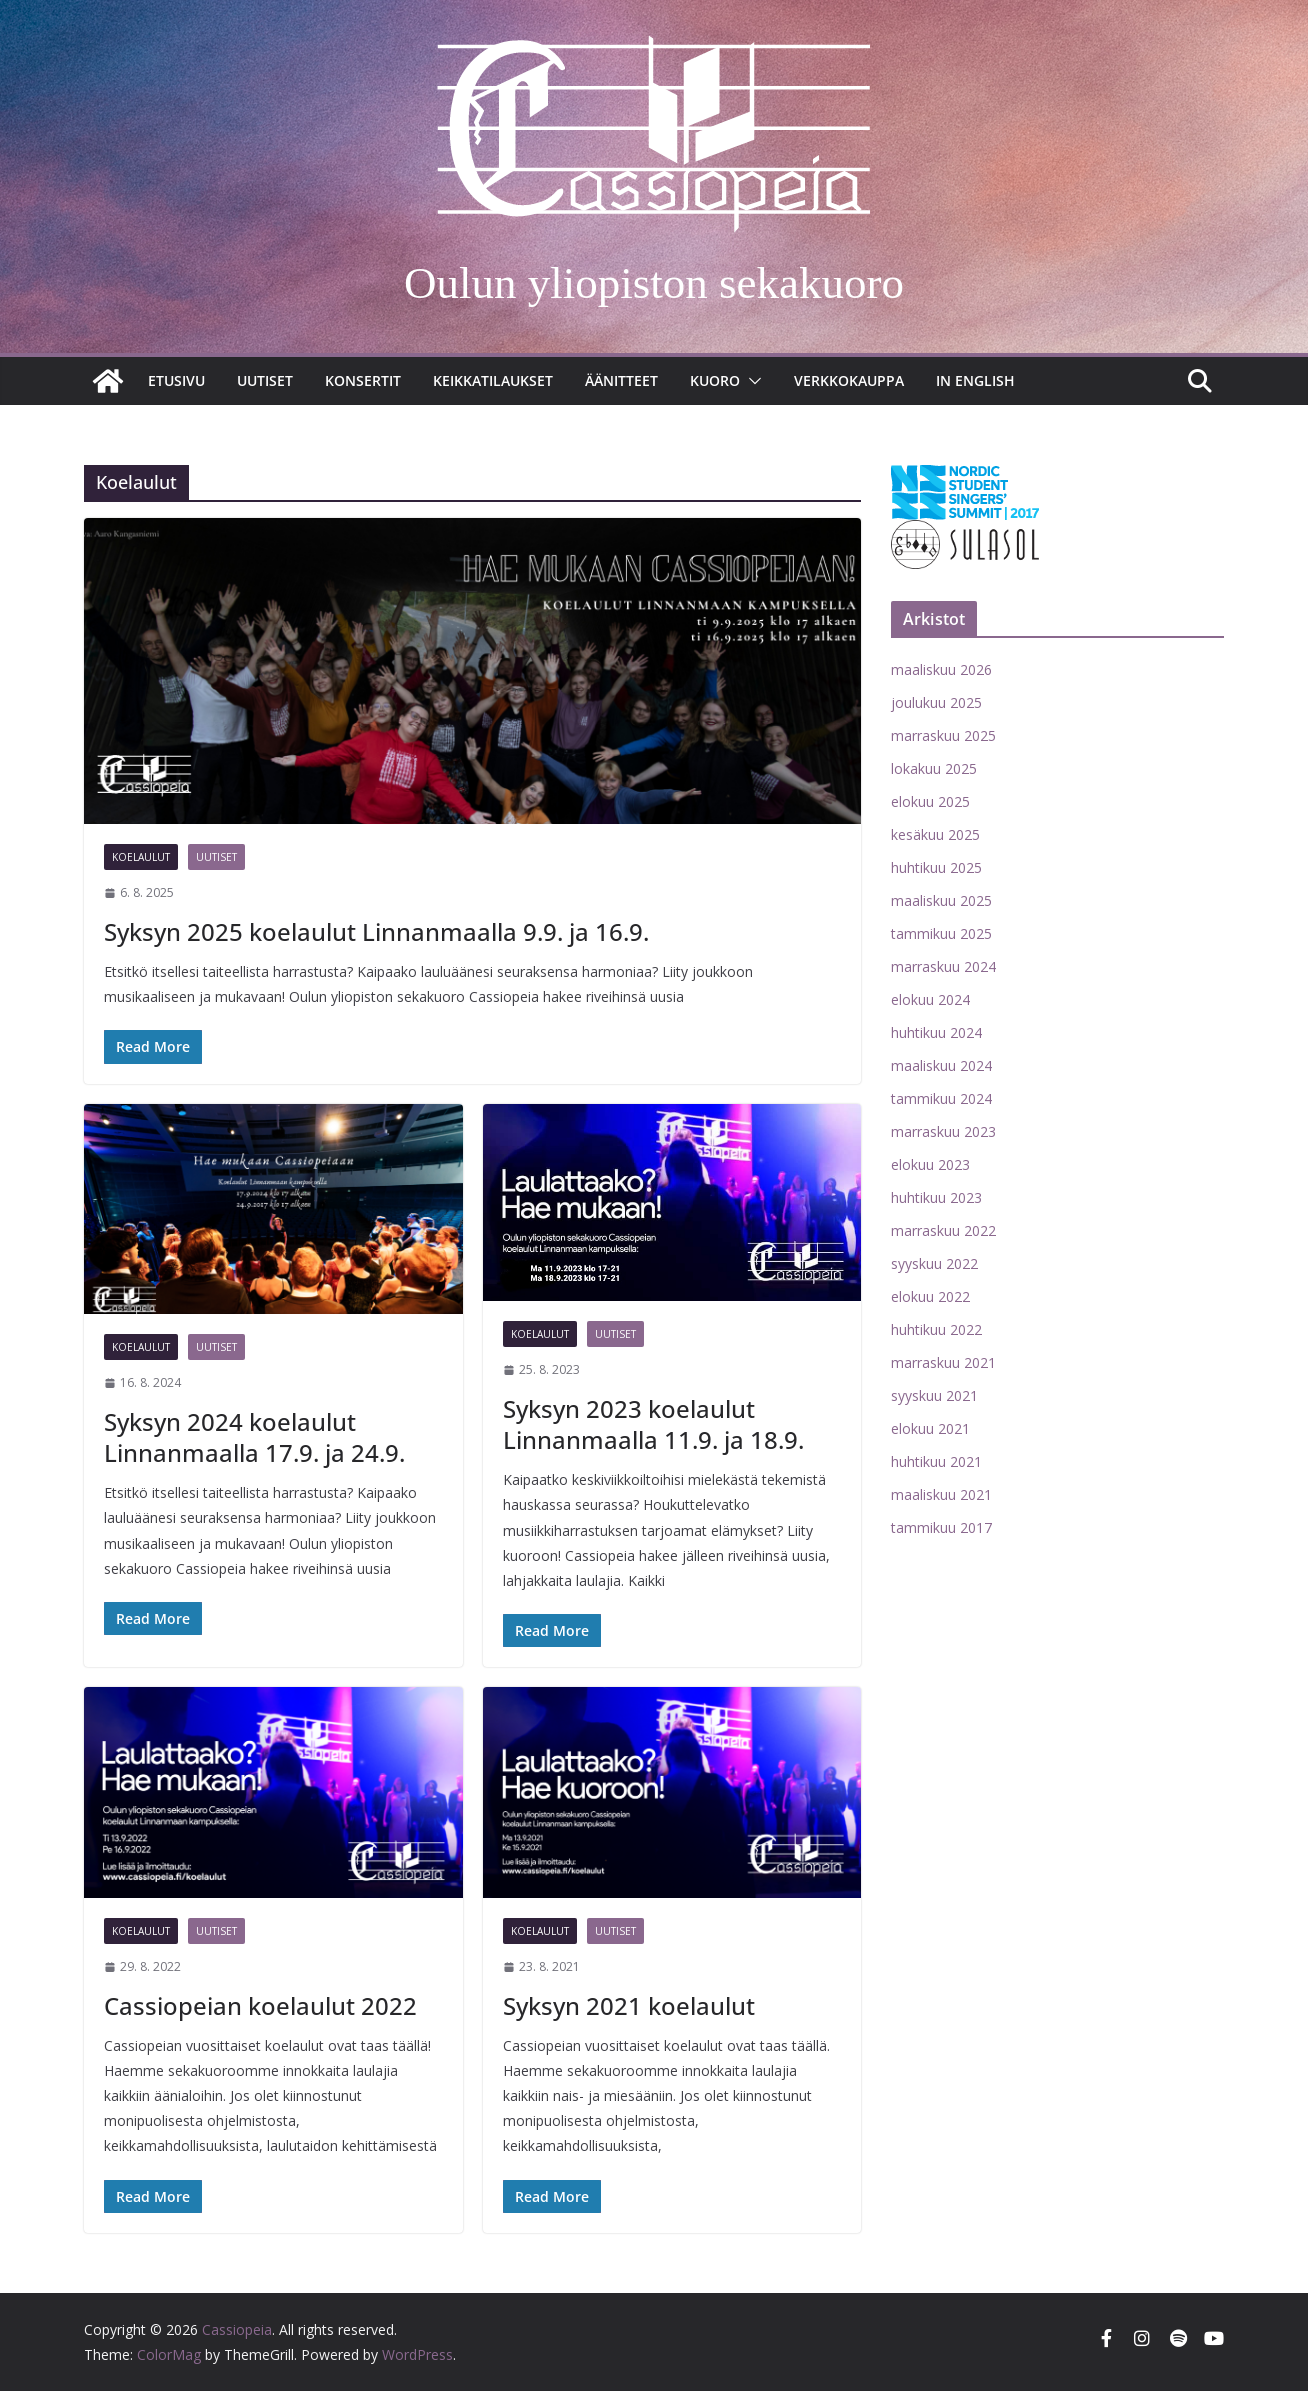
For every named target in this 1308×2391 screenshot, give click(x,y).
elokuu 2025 (930, 801)
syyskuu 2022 (934, 1263)
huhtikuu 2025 (936, 867)
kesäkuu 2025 (935, 834)
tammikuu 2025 (941, 933)
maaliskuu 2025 (941, 900)
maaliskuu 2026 (941, 669)
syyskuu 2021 (934, 1395)
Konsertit (363, 380)
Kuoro (715, 380)
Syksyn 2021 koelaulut (629, 2005)
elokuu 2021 (930, 1428)
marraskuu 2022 (943, 1230)
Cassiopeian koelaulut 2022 (260, 2005)
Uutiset (265, 380)
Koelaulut (141, 857)
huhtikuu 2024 (936, 1032)
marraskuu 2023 (943, 1131)
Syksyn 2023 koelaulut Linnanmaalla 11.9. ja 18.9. (653, 1424)
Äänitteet (621, 380)
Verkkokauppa (849, 380)
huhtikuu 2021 (936, 1461)
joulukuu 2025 (936, 702)
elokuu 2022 (930, 1296)
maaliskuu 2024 (941, 1065)
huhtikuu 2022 (936, 1329)
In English (975, 380)
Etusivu (176, 380)
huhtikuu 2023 (936, 1197)
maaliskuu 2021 (941, 1494)
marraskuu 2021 (943, 1362)
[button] (751, 381)
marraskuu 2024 (943, 966)
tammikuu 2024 (941, 1098)
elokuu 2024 (930, 999)
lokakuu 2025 (934, 768)
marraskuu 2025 (943, 735)
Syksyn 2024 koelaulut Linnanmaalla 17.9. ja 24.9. (254, 1437)
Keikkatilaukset (493, 380)
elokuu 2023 (930, 1164)
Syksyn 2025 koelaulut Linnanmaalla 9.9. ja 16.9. (376, 931)
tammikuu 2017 (941, 1527)
